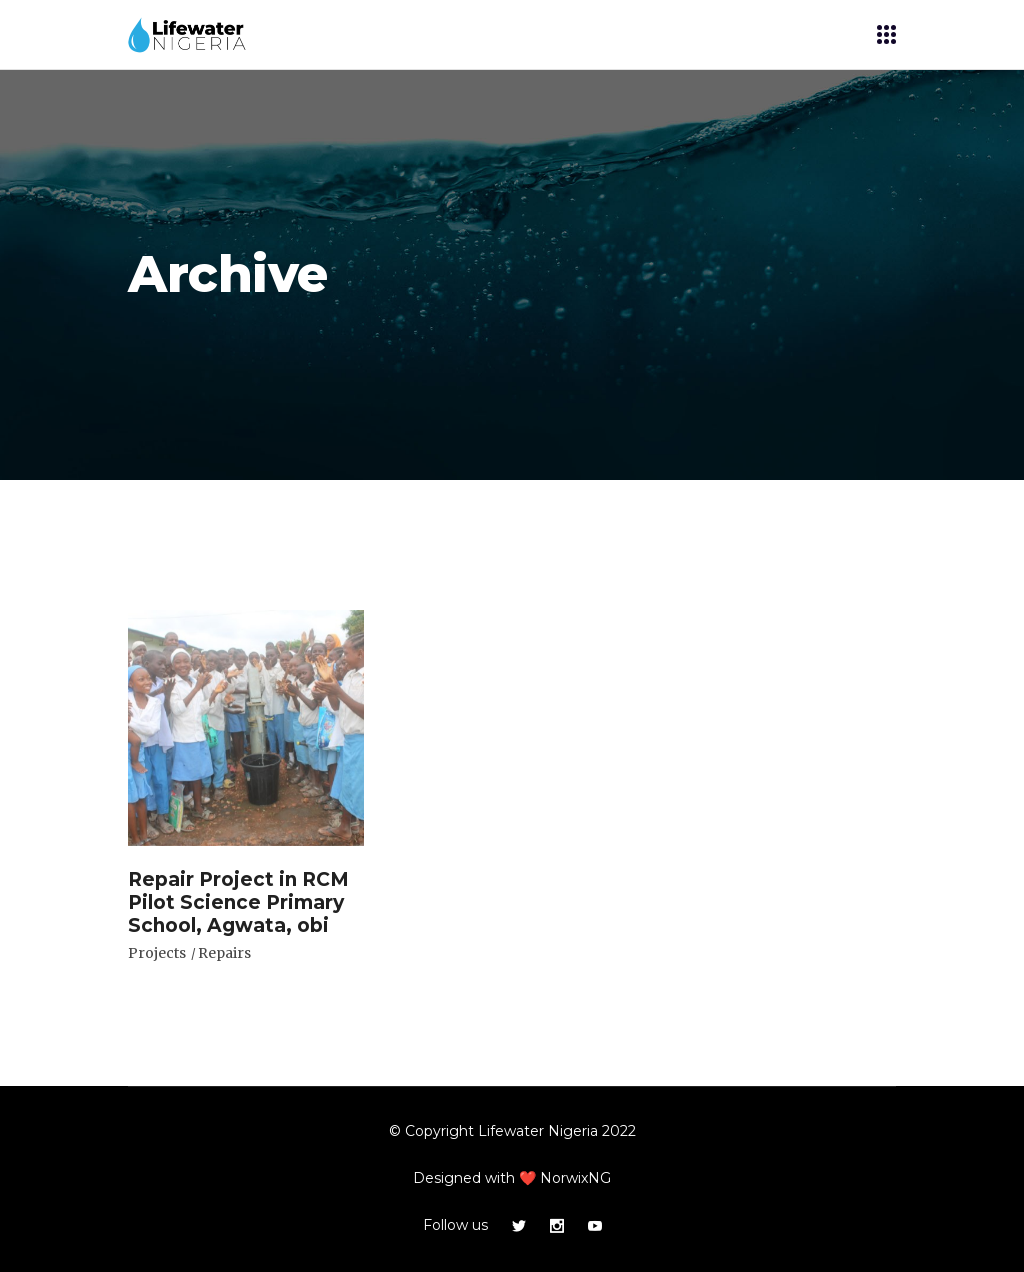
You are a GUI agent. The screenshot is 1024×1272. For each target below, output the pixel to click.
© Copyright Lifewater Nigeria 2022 (512, 1131)
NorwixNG (575, 1178)
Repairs (224, 953)
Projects (157, 953)
